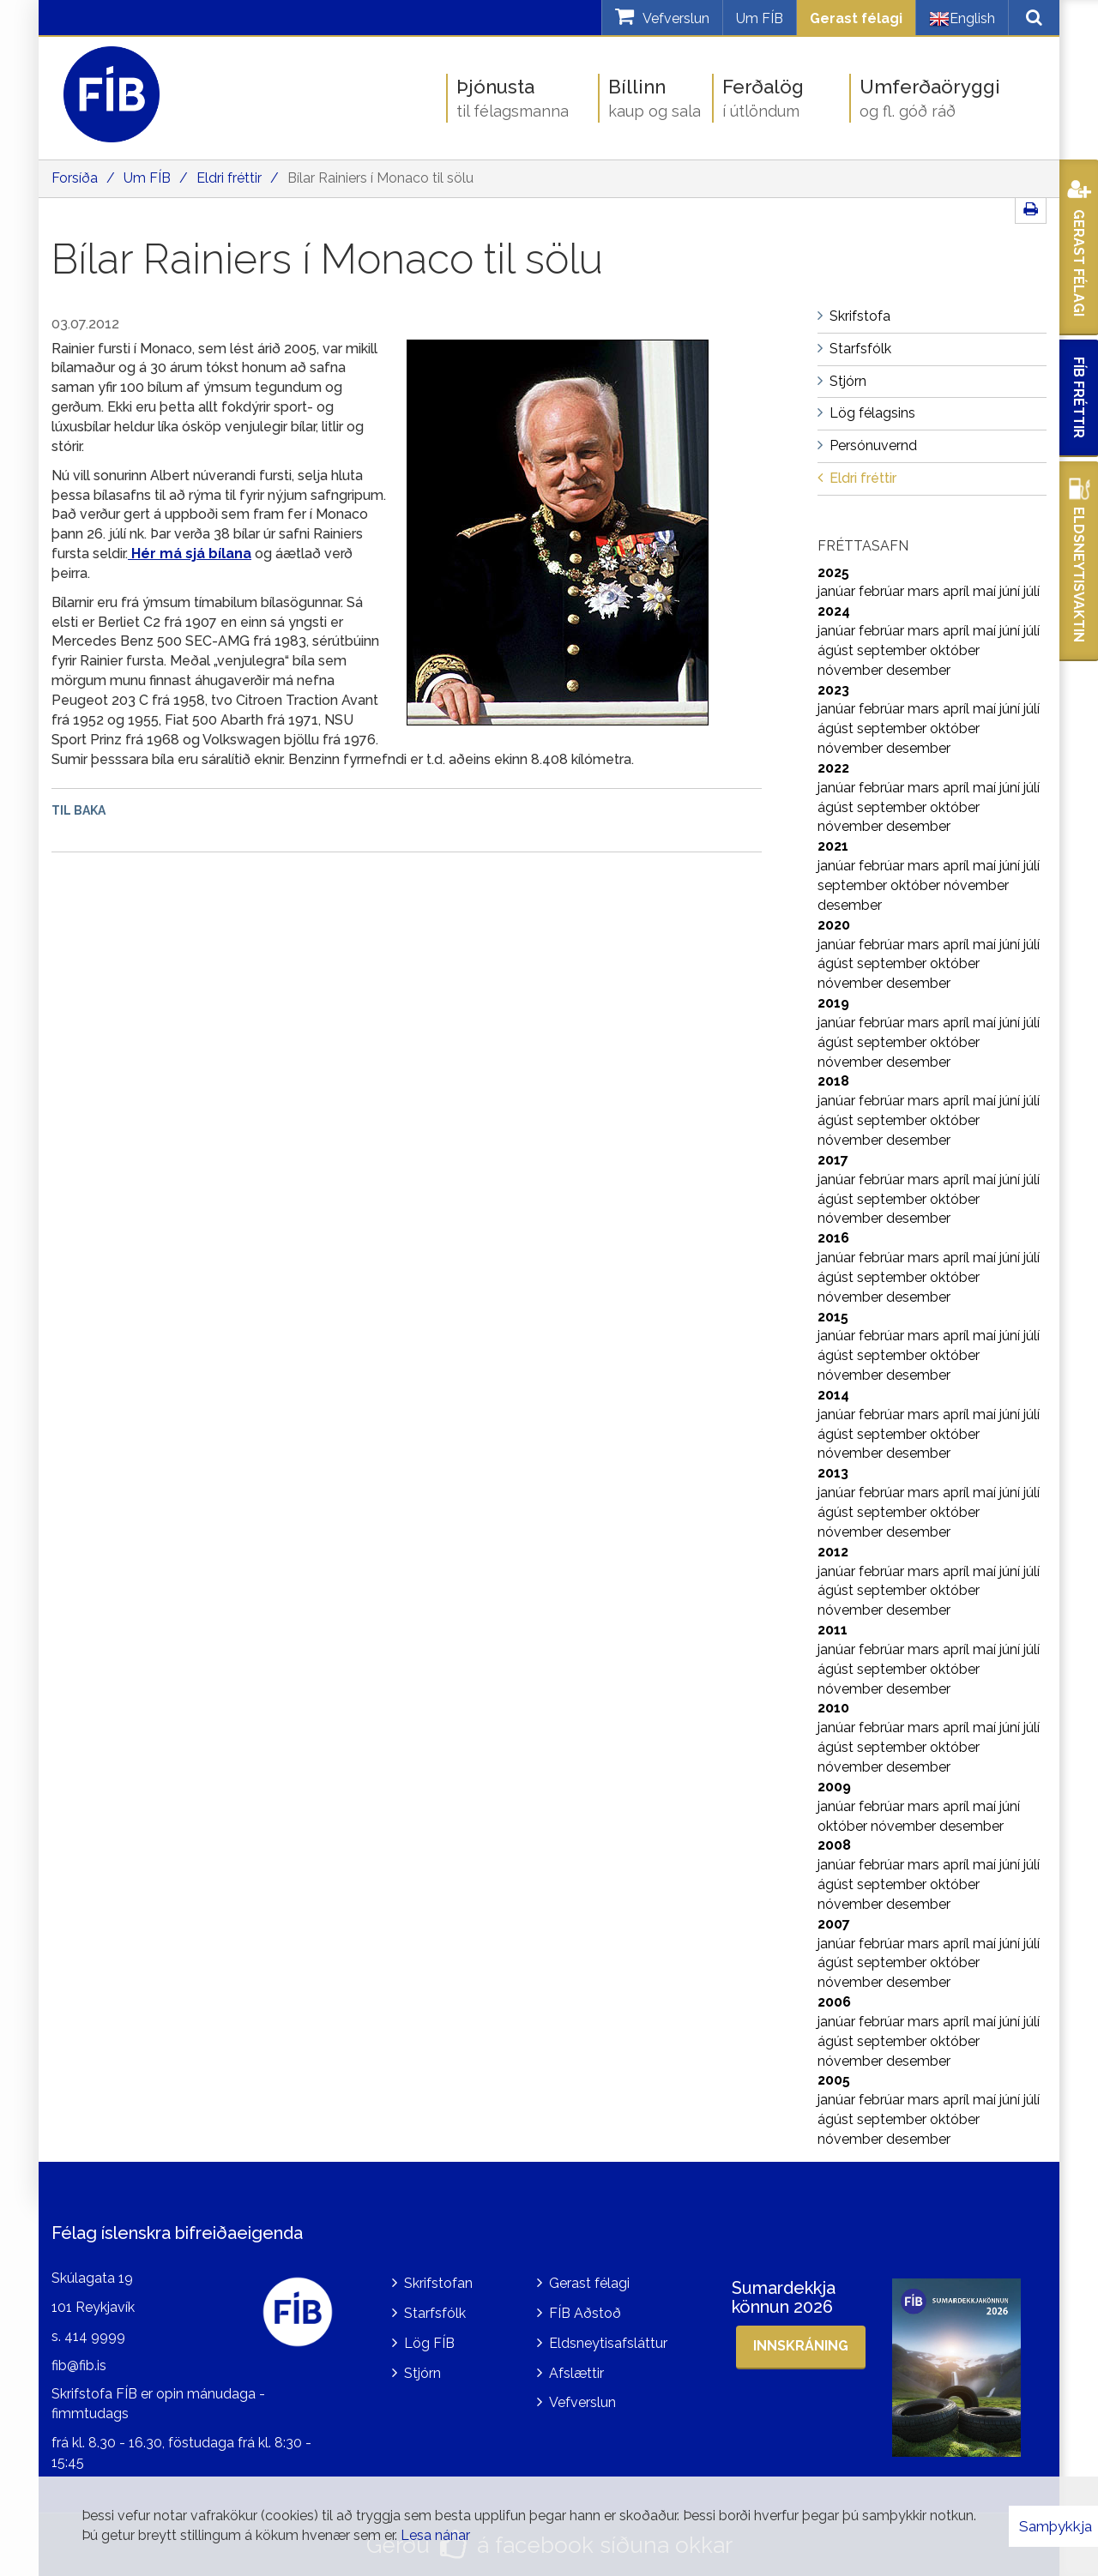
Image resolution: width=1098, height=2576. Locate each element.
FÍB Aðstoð (585, 2313)
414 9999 (94, 2336)
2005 (833, 2080)
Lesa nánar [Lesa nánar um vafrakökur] (435, 2535)
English (962, 18)
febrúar (883, 591)
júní (1011, 591)
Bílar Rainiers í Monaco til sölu (380, 178)
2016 (833, 1238)
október (955, 650)
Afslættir (576, 2373)
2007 (833, 1924)
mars (925, 591)
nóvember (851, 670)
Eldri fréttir (229, 178)
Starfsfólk (435, 2313)
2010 (833, 1708)
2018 (833, 1081)
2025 (833, 572)
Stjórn (422, 2373)
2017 (832, 1160)
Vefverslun (582, 2402)
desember (918, 670)
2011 (832, 1630)
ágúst (837, 650)
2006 (834, 2002)
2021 (832, 846)
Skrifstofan (438, 2283)
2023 (833, 690)
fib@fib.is (78, 2365)
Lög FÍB (429, 2343)
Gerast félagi (856, 18)
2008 (834, 1845)
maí (986, 591)
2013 (832, 1473)
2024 (833, 611)
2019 (833, 1003)
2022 (833, 768)
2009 (834, 1787)
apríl (958, 591)
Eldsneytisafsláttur (608, 2343)
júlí (1031, 591)
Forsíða (74, 178)
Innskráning (800, 2346)
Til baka (78, 810)
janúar (838, 591)
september (893, 650)
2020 (833, 925)
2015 (832, 1317)
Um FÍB (759, 18)
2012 (832, 1552)
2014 (833, 1395)
